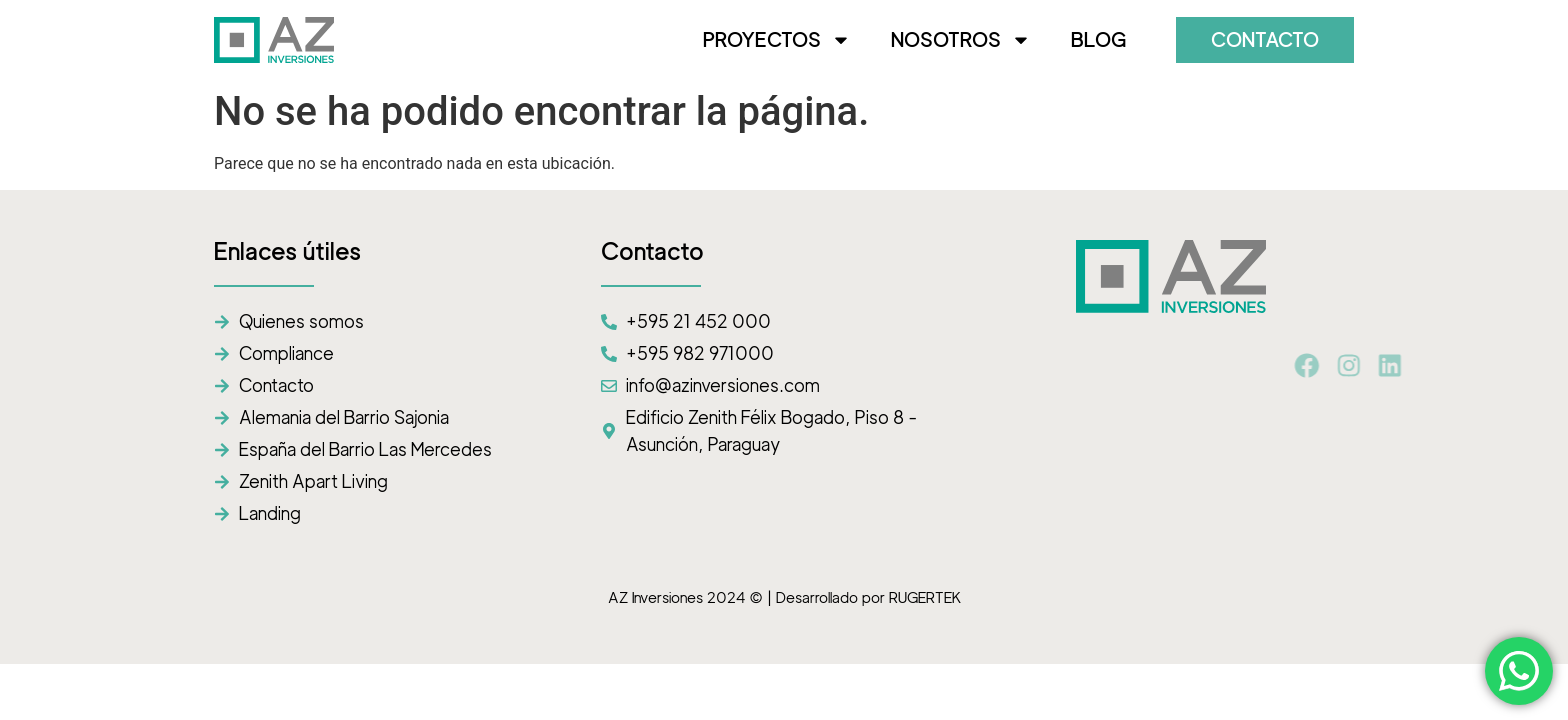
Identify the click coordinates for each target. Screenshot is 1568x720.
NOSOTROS (961, 40)
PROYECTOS (777, 40)
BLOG (1098, 40)
